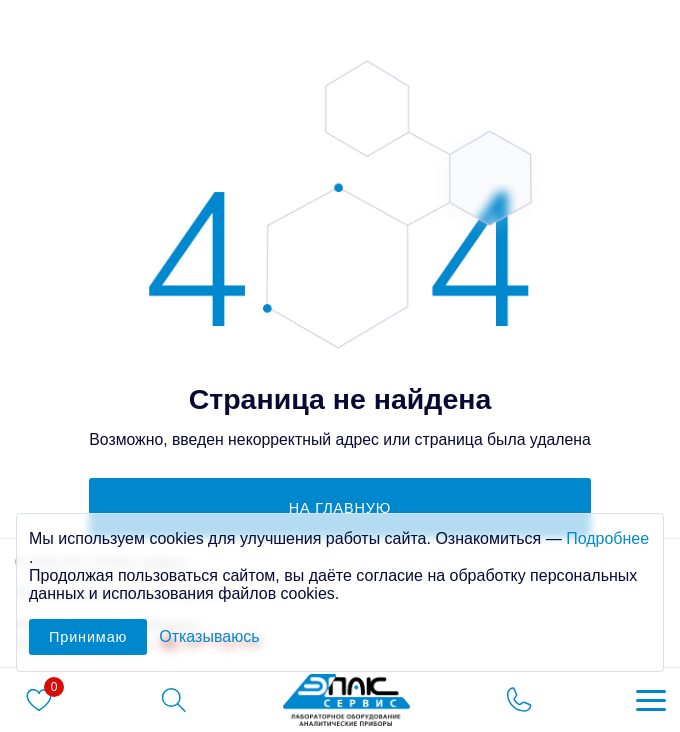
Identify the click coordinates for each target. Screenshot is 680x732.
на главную (340, 508)
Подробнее (607, 538)
